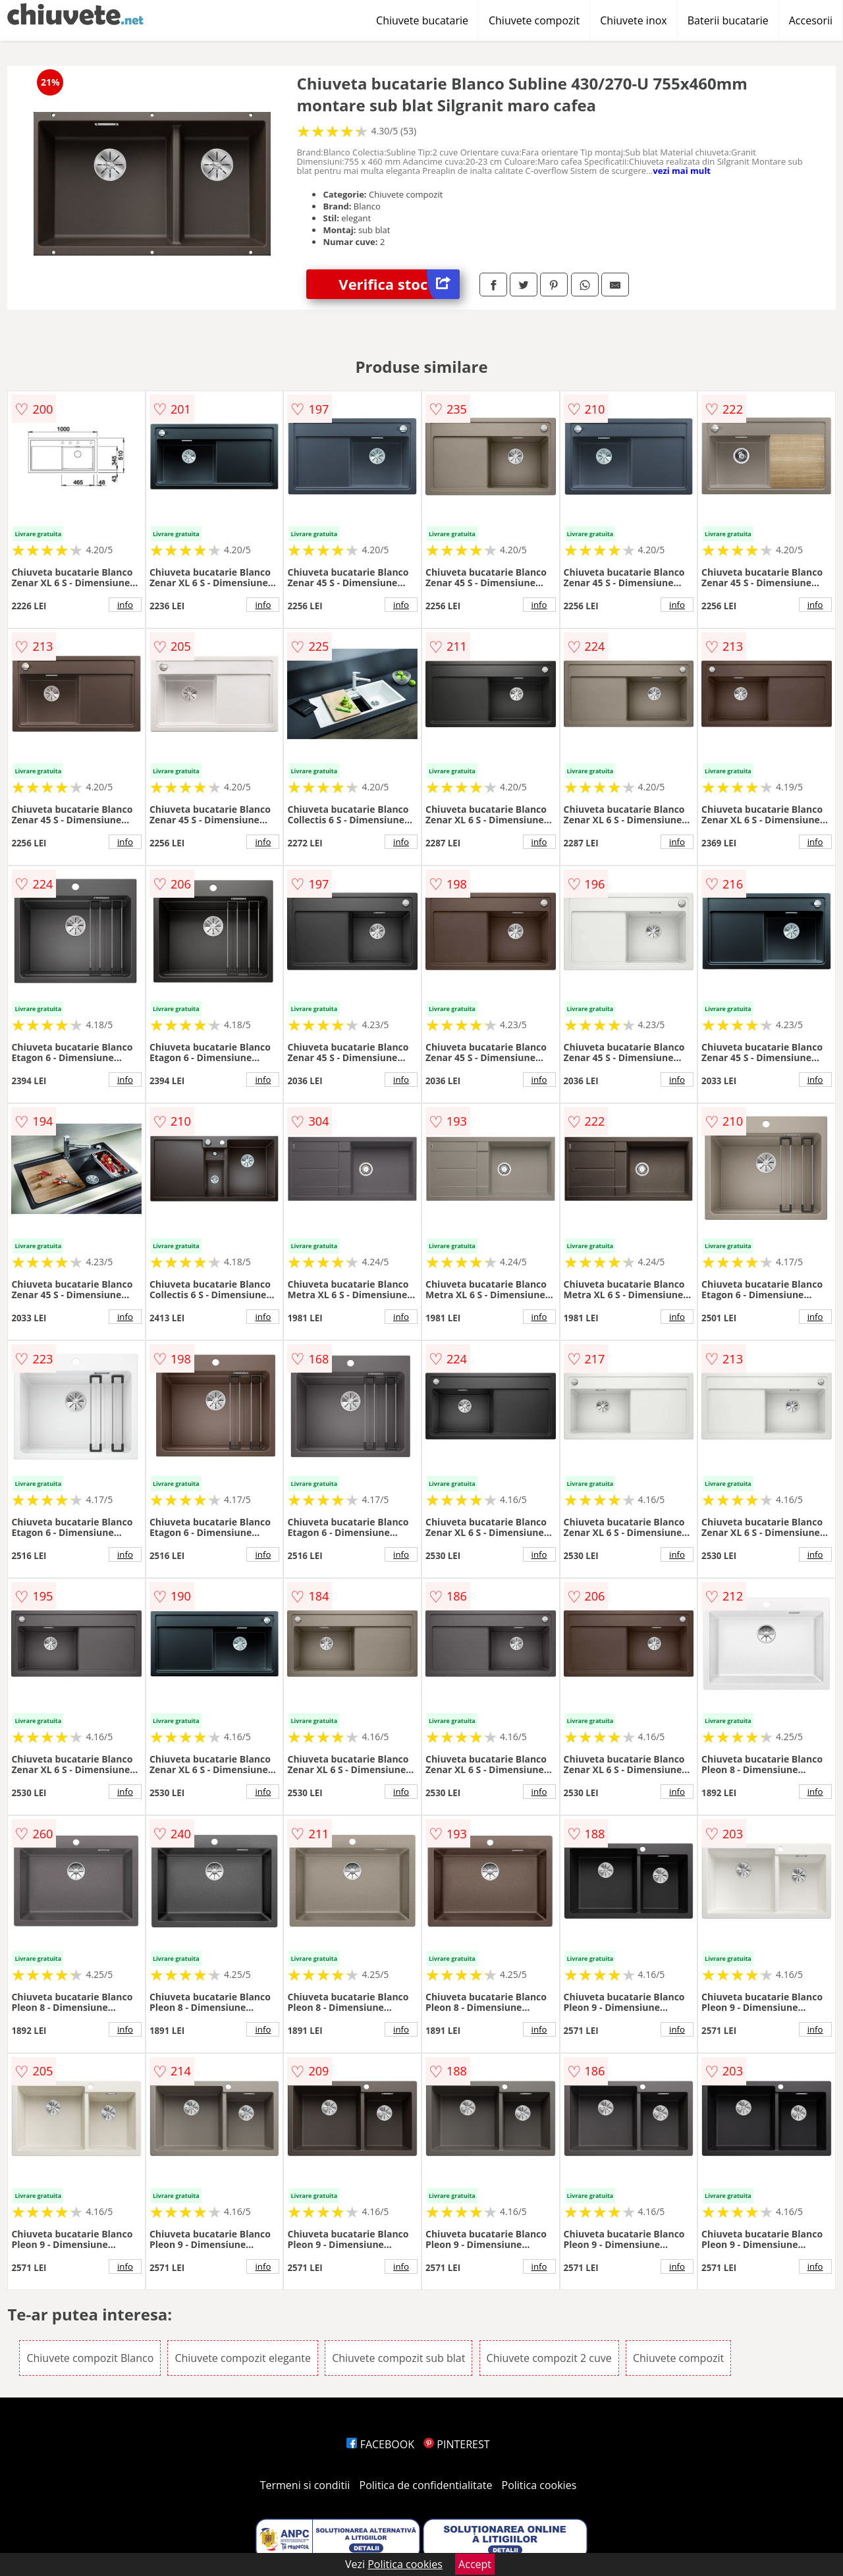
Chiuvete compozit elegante (243, 2358)
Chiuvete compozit (534, 20)
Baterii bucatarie (728, 20)
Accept (474, 2564)
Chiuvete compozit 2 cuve (549, 2358)
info (125, 605)
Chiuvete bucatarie (422, 20)
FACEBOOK (380, 2444)
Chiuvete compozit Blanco (89, 2358)
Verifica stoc (399, 284)
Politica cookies (539, 2485)
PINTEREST (456, 2444)
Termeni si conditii (305, 2485)
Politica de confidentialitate (426, 2485)
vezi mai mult (682, 171)
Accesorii (810, 20)
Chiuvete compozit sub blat (398, 2358)
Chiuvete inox (633, 20)
